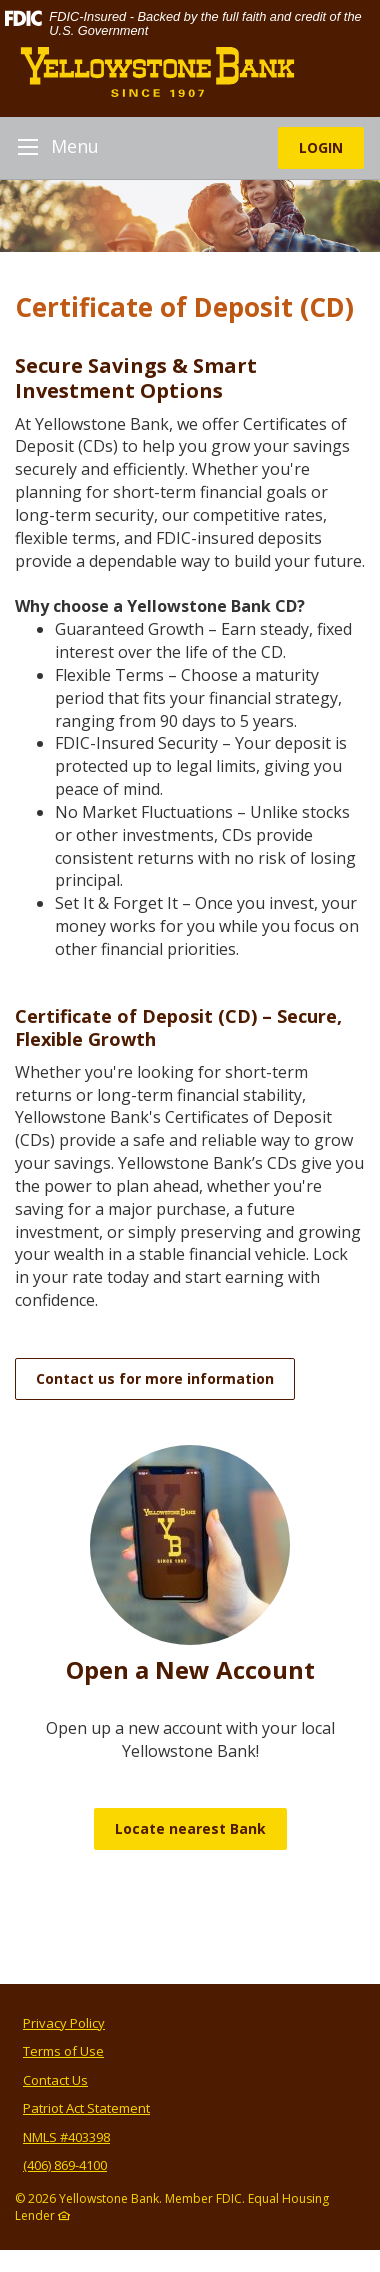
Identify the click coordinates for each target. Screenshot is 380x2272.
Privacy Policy (64, 2023)
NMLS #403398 (66, 2137)
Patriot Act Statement (86, 2108)
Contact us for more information (155, 1378)
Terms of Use (63, 2051)
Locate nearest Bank (190, 1828)
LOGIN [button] (321, 147)
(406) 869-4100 (65, 2165)
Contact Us (55, 2080)
